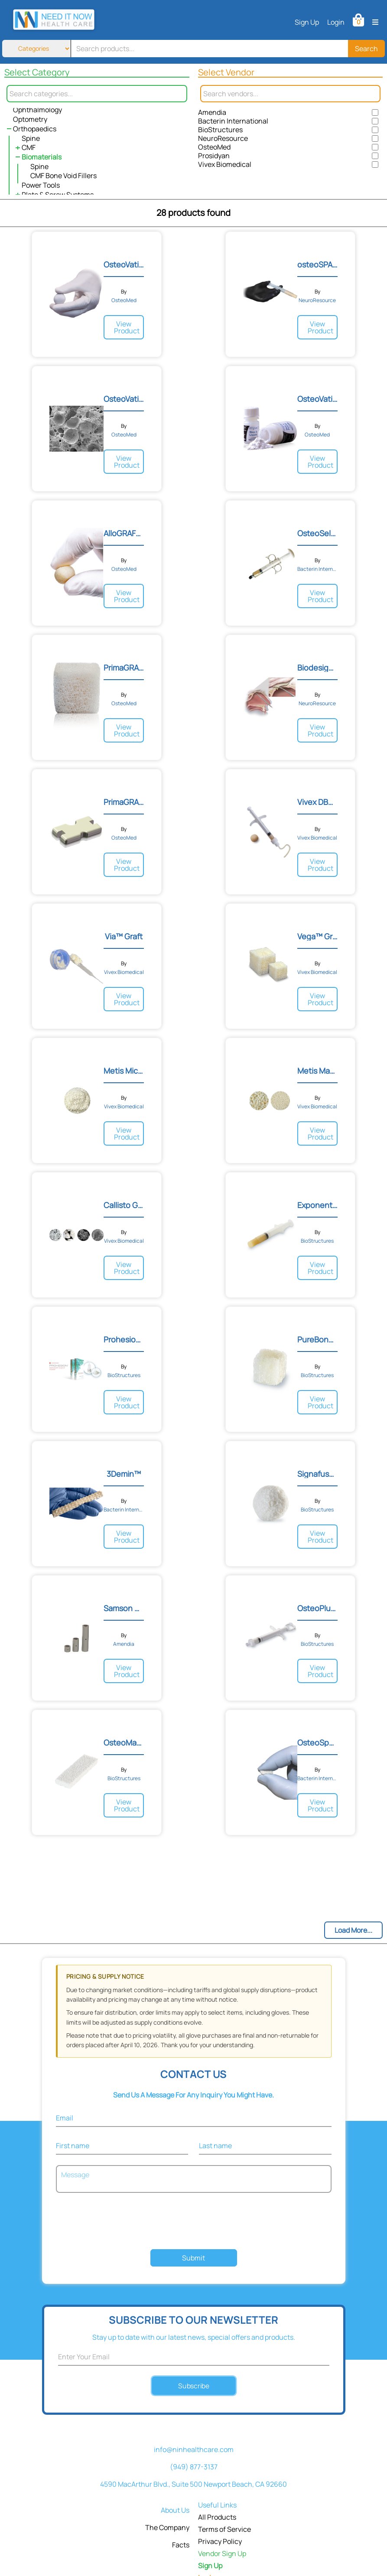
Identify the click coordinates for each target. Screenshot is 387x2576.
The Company (167, 2527)
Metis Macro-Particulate (317, 1070)
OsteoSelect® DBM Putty (317, 533)
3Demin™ (124, 1473)
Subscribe (193, 2385)
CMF (29, 147)
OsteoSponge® (317, 1742)
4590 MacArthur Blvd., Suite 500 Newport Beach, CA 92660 (193, 2484)
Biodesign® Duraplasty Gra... (317, 667)
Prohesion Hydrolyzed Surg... (124, 1339)
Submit (193, 2258)
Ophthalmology (37, 109)
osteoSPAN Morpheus (317, 264)
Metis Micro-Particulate (124, 1070)
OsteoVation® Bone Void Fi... (317, 398)
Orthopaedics (34, 128)
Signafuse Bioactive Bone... (317, 1473)
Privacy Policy (220, 2541)
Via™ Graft (124, 936)
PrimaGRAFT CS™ (124, 667)
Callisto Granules (124, 1205)
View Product (127, 327)
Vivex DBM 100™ (317, 802)
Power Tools (41, 185)
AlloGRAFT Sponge (124, 533)
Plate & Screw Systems (58, 194)
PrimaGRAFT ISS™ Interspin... (124, 802)
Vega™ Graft (317, 936)
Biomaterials (42, 157)
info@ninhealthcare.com (194, 2449)
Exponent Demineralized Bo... (317, 1205)
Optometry (30, 119)
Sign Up (307, 22)
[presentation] (194, 2222)
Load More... (353, 1930)
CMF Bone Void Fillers (63, 175)
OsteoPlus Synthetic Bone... (317, 1608)
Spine (31, 138)
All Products (217, 2517)
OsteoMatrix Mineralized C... (124, 1742)
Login (336, 22)
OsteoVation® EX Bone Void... (124, 264)
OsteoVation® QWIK (124, 398)
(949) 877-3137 (194, 2466)
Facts (180, 2544)
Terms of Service (224, 2529)
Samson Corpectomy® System (124, 1608)
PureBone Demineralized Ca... (317, 1339)
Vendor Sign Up (222, 2553)
